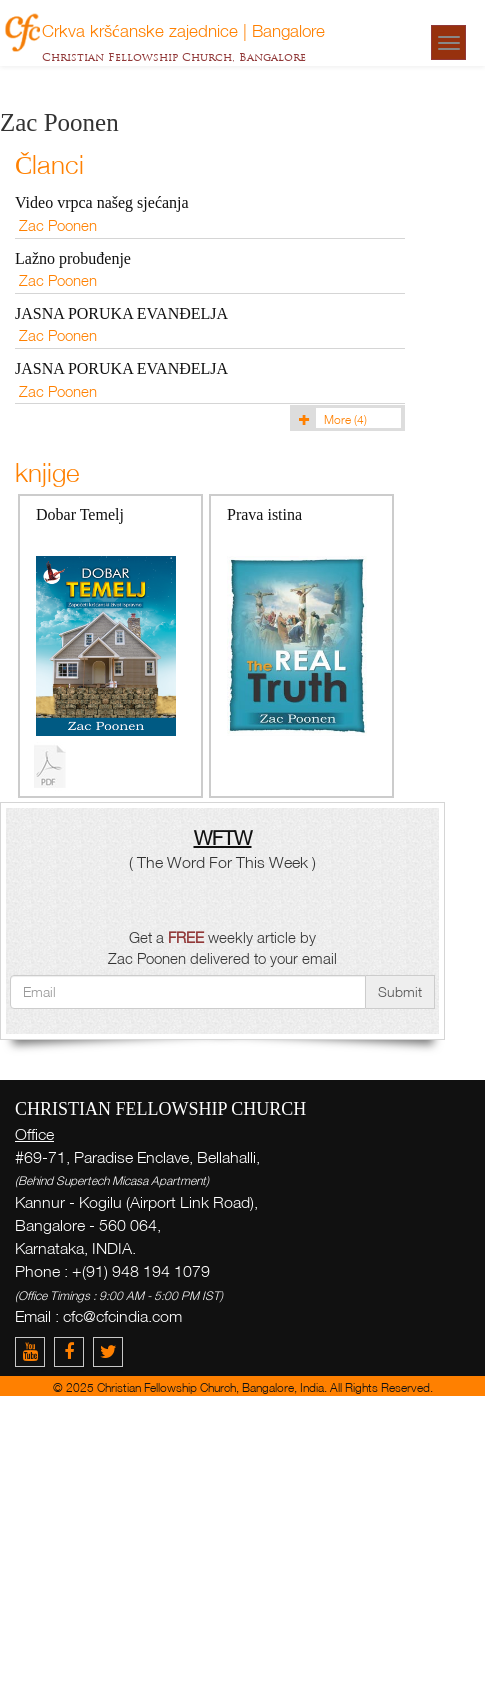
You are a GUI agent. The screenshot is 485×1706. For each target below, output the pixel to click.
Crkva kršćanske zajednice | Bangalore (183, 30)
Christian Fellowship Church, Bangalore (174, 57)
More (330, 419)
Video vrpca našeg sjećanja (102, 202)
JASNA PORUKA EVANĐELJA (121, 313)
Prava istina (264, 514)
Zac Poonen (58, 225)
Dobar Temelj (80, 514)
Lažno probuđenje (73, 258)
